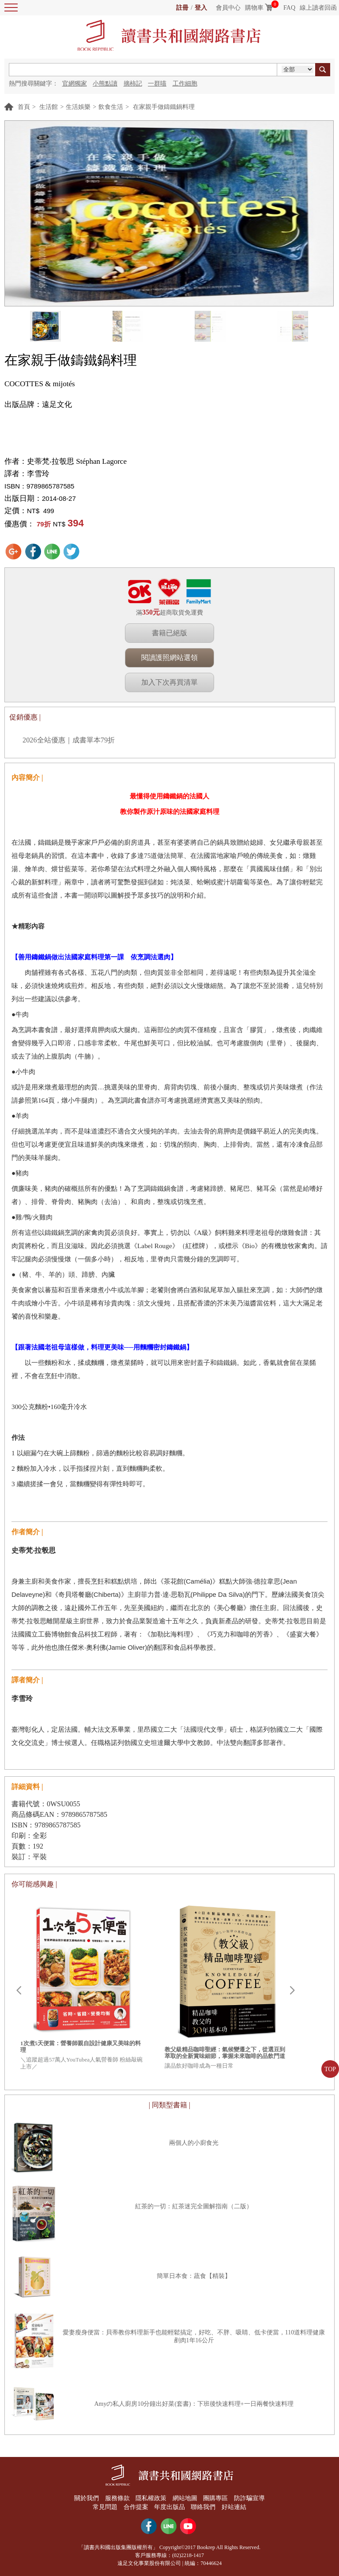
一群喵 (157, 83)
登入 (201, 7)
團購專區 (215, 2498)
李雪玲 (38, 474)
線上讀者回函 (318, 7)
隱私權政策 (151, 2498)
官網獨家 (74, 83)
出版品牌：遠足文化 (38, 404)
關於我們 (86, 2498)
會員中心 (228, 7)
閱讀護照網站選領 (169, 657)
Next (292, 1990)
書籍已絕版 (169, 633)
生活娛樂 (78, 107)
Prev (18, 1990)
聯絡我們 (203, 2507)
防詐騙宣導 (249, 2498)
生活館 (48, 107)
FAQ (289, 7)
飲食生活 (110, 107)
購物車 (254, 7)
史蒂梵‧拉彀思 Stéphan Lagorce (77, 461)
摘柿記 (133, 83)
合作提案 (136, 2507)
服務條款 (117, 2498)
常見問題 (105, 2507)
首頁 (24, 107)
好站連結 (234, 2507)
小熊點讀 (105, 83)
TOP (330, 2069)
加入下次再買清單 (169, 682)
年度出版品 (169, 2507)
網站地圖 (185, 2498)
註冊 (182, 7)
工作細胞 (185, 83)
